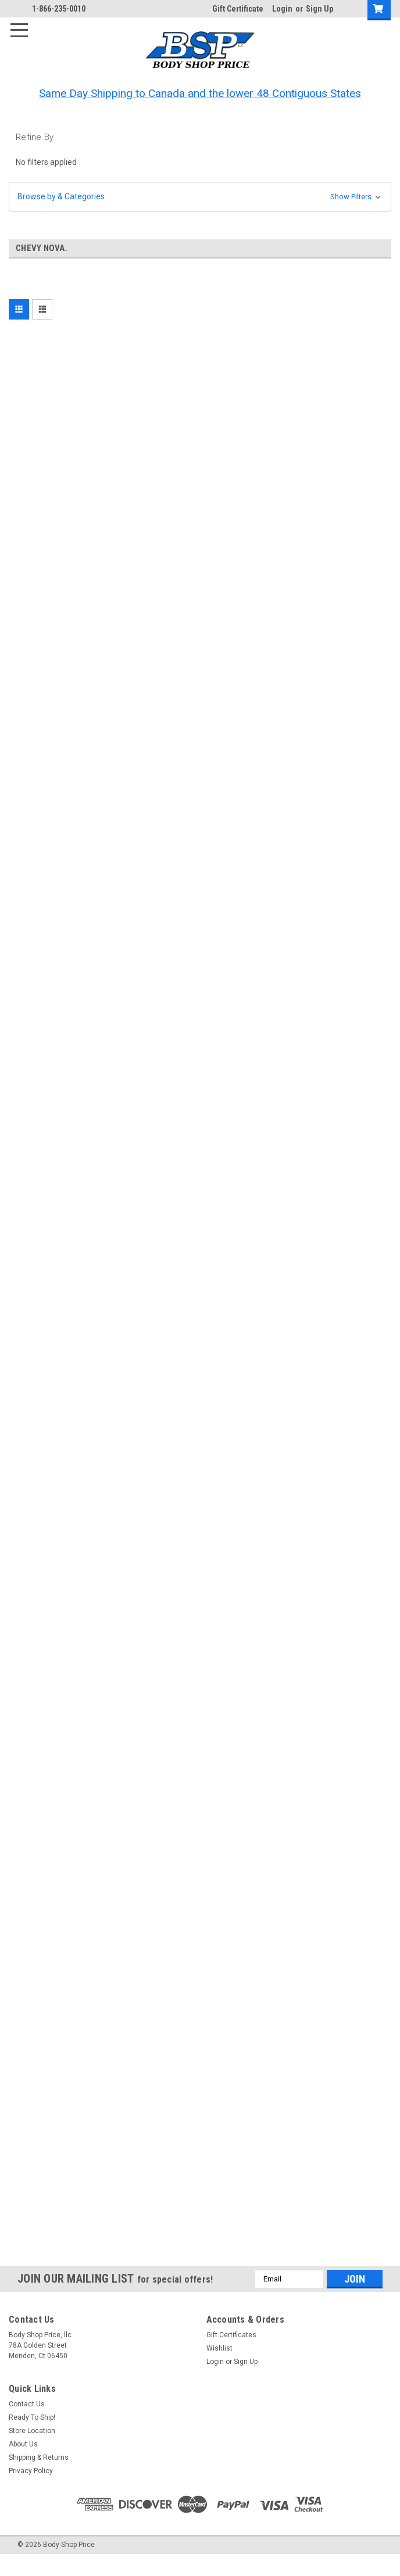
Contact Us (27, 2404)
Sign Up (319, 8)
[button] (200, 196)
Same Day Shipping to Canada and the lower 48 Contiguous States (200, 93)
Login (282, 8)
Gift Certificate (237, 8)
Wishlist (219, 2348)
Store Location (32, 2431)
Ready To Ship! (32, 2417)
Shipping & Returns (39, 2457)
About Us (23, 2444)
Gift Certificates (231, 2335)
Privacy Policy (31, 2471)
